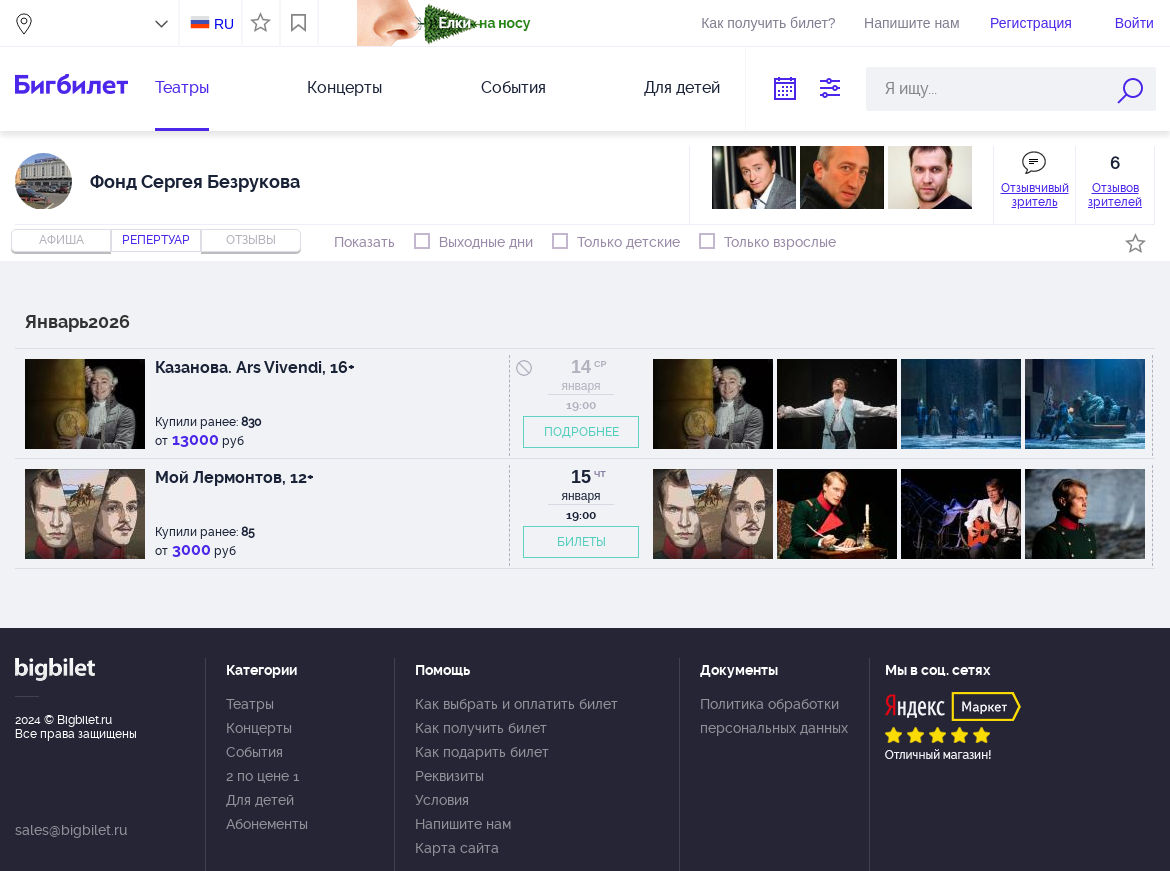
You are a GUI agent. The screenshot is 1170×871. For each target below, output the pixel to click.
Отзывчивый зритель (1035, 195)
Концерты (344, 87)
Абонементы (267, 824)
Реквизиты (449, 776)
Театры (182, 87)
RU (224, 24)
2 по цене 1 (262, 776)
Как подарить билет (482, 752)
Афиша (61, 240)
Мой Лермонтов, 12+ (234, 477)
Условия (442, 800)
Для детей (682, 87)
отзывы (251, 240)
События (513, 87)
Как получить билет (481, 728)
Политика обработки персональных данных (774, 716)
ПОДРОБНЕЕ (581, 432)
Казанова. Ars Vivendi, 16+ (255, 367)
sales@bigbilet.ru (71, 830)
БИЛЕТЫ (581, 542)
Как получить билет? (768, 23)
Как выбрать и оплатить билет (516, 704)
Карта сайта (457, 848)
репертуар (156, 240)
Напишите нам (911, 23)
